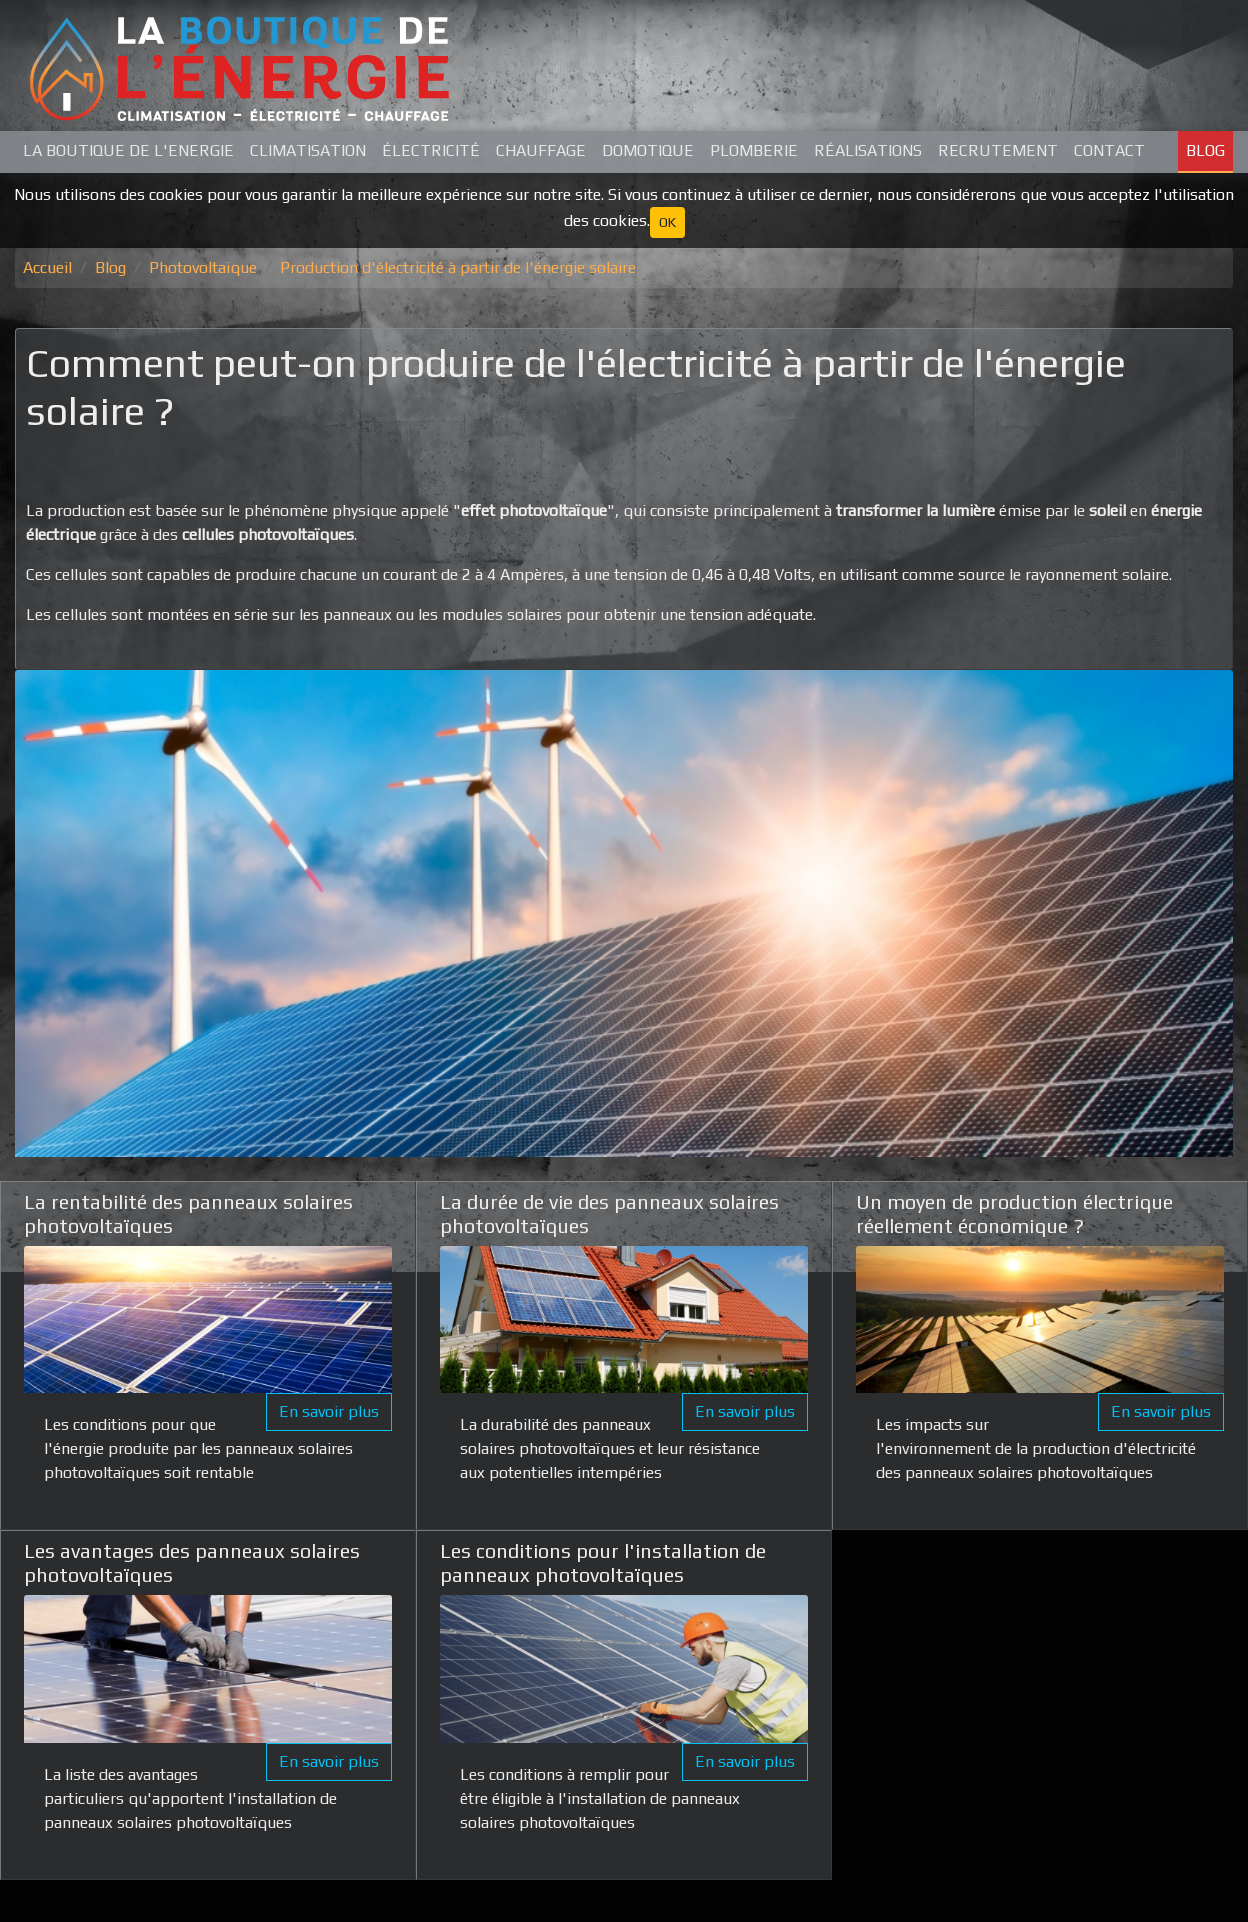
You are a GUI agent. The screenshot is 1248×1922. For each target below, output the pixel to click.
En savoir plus (329, 1411)
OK (667, 222)
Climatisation (308, 150)
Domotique (648, 150)
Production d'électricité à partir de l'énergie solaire (458, 267)
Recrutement (998, 150)
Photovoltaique (203, 267)
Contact (1109, 150)
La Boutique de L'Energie (128, 150)
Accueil (47, 267)
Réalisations (868, 150)
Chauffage (541, 150)
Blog (1205, 150)
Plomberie (754, 150)
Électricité (431, 150)
